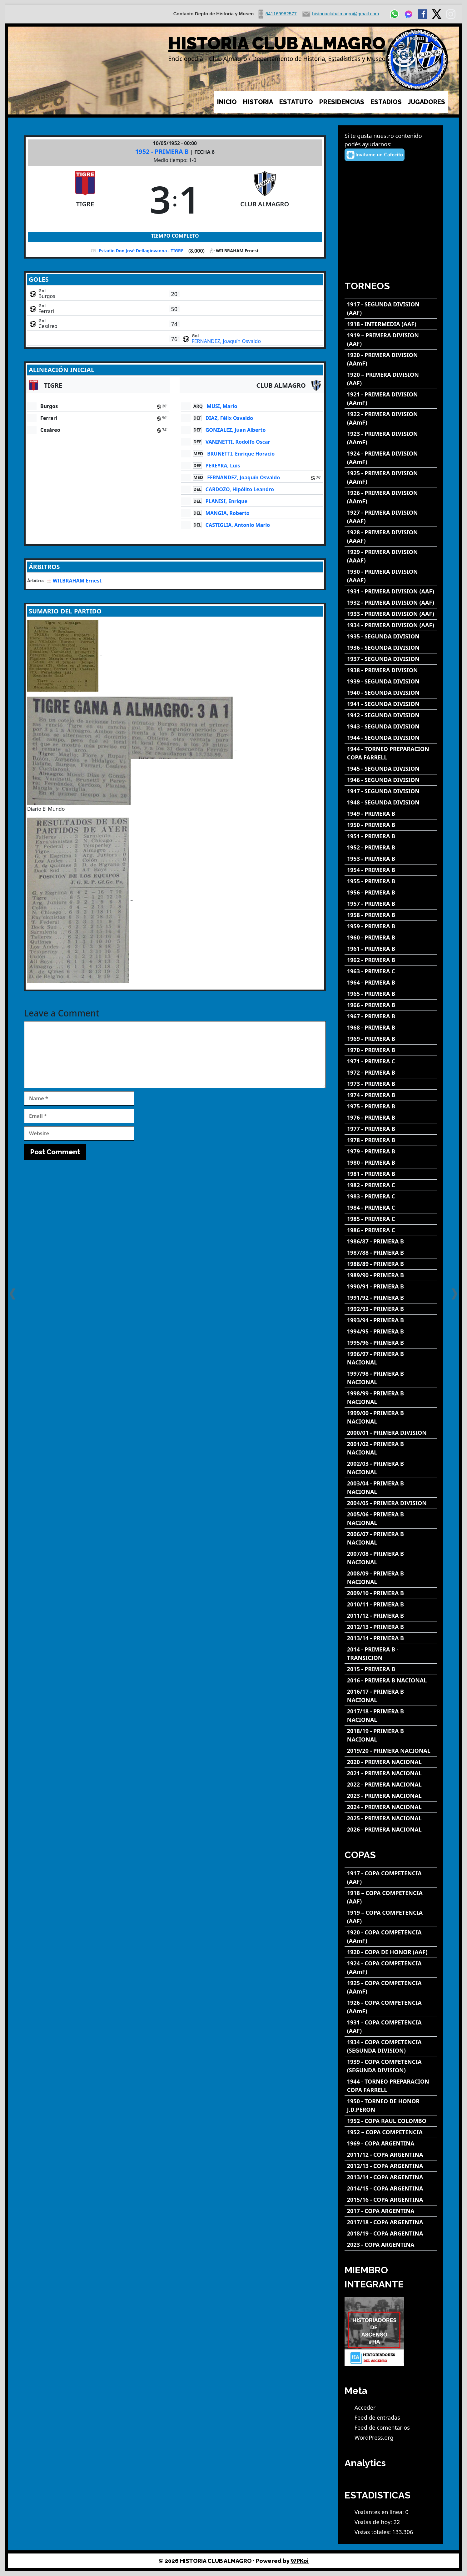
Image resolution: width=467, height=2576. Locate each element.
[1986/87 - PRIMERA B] (391, 1241)
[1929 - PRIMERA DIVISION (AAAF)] (391, 556)
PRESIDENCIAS (341, 102)
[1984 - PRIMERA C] (391, 1207)
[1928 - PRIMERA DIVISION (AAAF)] (391, 536)
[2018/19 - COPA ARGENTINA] (391, 2233)
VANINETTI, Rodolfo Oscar (238, 441)
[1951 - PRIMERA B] (391, 836)
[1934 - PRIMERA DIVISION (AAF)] (391, 625)
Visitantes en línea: (380, 2512)
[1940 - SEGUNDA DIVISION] (391, 692)
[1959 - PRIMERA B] (391, 926)
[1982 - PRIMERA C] (391, 1185)
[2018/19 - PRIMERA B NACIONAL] (391, 1735)
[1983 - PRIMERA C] (391, 1196)
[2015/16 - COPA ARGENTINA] (391, 2199)
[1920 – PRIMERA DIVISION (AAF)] (391, 379)
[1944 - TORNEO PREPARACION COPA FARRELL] (391, 753)
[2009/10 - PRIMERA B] (391, 1593)
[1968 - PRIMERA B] (391, 1027)
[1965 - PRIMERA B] (391, 993)
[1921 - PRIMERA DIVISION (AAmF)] (391, 398)
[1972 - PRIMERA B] (391, 1072)
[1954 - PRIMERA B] (391, 870)
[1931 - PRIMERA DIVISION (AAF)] (391, 591)
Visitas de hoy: (374, 2522)
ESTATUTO (296, 102)
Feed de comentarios (382, 2427)
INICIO (227, 102)
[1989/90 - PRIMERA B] (391, 1275)
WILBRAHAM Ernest (77, 580)
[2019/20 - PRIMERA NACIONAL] (391, 1750)
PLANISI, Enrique (226, 501)
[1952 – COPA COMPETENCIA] (391, 2132)
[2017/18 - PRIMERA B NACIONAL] (391, 1715)
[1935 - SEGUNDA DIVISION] (391, 636)
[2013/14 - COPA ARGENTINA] (391, 2177)
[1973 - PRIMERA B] (391, 1083)
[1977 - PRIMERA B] (391, 1128)
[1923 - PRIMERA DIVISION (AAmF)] (391, 438)
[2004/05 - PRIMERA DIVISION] (391, 1503)
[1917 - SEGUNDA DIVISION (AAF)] (391, 308)
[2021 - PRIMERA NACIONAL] (391, 1773)
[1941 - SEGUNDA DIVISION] (391, 703)
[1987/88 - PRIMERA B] (391, 1252)
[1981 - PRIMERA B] (391, 1173)
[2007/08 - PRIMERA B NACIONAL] (391, 1558)
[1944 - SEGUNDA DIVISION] (391, 737)
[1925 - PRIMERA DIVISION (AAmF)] (391, 477)
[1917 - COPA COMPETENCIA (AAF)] (391, 1877)
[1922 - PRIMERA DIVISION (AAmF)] (391, 418)
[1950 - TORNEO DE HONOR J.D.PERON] (391, 2105)
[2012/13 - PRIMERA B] (391, 1626)
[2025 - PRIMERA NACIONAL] (391, 1818)
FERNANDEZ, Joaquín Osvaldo (226, 341)
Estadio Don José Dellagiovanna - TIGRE (141, 251)
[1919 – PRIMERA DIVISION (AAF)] (391, 339)
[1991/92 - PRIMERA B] (391, 1297)
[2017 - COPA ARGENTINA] (391, 2210)
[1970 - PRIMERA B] (391, 1050)
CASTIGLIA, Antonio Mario (238, 525)
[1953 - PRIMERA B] (391, 858)
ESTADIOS (386, 102)
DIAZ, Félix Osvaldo (229, 418)
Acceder (365, 2407)
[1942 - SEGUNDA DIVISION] (391, 715)
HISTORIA (258, 102)
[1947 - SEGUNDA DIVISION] (391, 791)
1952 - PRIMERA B (163, 151)
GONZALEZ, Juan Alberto (236, 429)
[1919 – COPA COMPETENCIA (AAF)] (391, 1917)
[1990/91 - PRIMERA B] (391, 1286)
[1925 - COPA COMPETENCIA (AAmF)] (391, 1987)
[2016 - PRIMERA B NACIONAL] (391, 1680)
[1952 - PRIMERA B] (391, 847)
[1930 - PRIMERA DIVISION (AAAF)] (391, 576)
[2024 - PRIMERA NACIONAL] (391, 1807)
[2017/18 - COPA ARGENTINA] (391, 2222)
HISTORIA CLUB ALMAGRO (276, 43)
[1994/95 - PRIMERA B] (391, 1331)
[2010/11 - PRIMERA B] (391, 1604)
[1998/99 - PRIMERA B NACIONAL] (391, 1397)
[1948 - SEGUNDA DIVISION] (391, 802)
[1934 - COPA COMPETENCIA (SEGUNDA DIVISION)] (391, 2046)
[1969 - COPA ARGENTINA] (391, 2143)
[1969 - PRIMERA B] (391, 1038)
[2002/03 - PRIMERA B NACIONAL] (391, 1468)
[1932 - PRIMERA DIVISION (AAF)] (391, 602)
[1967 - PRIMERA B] (391, 1016)
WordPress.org (374, 2437)
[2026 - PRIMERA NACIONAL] (391, 1829)
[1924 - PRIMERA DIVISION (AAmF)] (391, 457)
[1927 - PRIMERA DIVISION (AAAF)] (391, 517)
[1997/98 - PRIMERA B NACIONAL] (391, 1378)
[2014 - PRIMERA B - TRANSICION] (391, 1653)
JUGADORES (426, 102)
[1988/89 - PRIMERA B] (391, 1263)
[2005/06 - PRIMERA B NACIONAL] (391, 1518)
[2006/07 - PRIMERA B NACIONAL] (391, 1538)
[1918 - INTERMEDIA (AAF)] (391, 324)
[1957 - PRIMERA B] (391, 903)
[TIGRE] (85, 199)
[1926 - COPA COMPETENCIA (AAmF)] (391, 2007)
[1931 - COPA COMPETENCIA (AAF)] (391, 2026)
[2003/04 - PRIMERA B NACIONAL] (391, 1487)
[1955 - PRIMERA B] (391, 881)
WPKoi (300, 2561)
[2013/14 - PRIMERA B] (391, 1638)
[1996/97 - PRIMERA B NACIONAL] (391, 1358)
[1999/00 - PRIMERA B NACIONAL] (391, 1417)
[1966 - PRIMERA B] (391, 1005)
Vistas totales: (373, 2532)
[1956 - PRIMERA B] (391, 892)
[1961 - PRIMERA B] (391, 948)
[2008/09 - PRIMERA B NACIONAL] (391, 1577)
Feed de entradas (377, 2417)
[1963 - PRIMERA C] (391, 971)
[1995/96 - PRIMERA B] (391, 1342)
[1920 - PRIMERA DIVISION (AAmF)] (391, 359)
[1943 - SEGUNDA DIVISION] (391, 726)
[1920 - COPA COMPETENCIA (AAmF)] (391, 1936)
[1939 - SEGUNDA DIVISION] (391, 681)
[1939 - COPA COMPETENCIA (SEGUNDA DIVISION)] (391, 2066)
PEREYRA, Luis (223, 465)
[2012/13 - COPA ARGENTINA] (391, 2165)
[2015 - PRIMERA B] (391, 1669)
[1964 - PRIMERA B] (391, 982)
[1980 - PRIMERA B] (391, 1162)
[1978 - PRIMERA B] (391, 1140)
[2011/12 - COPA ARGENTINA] (391, 2154)
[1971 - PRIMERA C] (391, 1061)
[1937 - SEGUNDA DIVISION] (391, 658)
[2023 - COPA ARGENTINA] (391, 2244)
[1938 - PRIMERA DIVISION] (391, 670)
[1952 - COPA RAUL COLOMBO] (391, 2120)
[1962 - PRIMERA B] (391, 960)
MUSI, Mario (222, 406)
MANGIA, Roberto (228, 513)
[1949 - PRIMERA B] (391, 813)
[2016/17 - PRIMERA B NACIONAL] (391, 1696)
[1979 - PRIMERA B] (391, 1151)
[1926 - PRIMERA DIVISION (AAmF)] (391, 497)
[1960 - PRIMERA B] (391, 937)
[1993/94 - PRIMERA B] (391, 1320)
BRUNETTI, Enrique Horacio (241, 453)
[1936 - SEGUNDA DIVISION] (391, 647)
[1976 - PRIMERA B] (391, 1117)
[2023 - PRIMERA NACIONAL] (391, 1795)
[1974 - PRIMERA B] (391, 1095)
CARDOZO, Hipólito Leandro (240, 489)
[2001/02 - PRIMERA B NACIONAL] (391, 1448)
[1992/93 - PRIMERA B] (391, 1308)
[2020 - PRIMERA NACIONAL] (391, 1762)
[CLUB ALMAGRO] (265, 199)
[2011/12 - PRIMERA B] (391, 1615)
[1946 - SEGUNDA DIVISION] (391, 779)
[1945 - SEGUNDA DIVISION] (391, 768)
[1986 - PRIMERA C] (391, 1230)
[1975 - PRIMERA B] (391, 1106)
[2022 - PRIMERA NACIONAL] (391, 1784)
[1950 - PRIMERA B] (391, 824)
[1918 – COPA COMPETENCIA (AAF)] (391, 1897)
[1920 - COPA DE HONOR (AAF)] (391, 1952)
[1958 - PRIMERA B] (391, 915)
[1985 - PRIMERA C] (391, 1218)
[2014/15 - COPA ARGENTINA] (391, 2188)
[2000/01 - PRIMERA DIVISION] (391, 1432)
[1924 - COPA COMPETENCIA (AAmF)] (391, 1967)
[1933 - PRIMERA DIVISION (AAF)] (391, 613)
